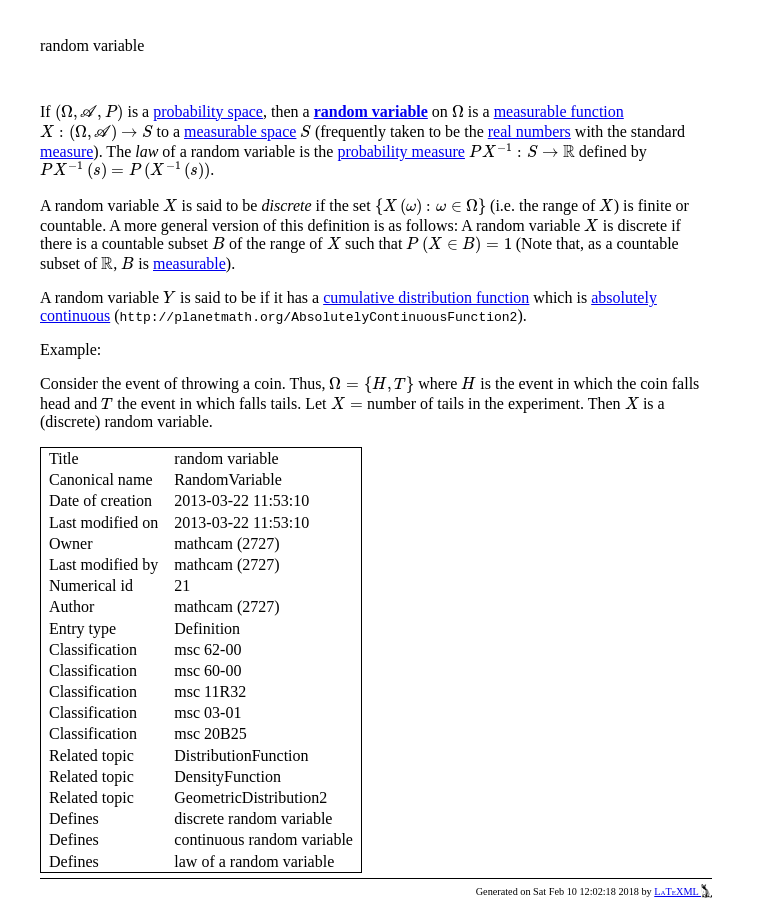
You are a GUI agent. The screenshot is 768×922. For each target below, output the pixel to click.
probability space (208, 111)
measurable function (559, 111)
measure (66, 151)
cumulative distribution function (426, 297)
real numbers (529, 131)
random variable (371, 111)
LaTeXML (683, 891)
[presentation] (89, 113)
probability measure (401, 151)
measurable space (240, 131)
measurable (189, 263)
